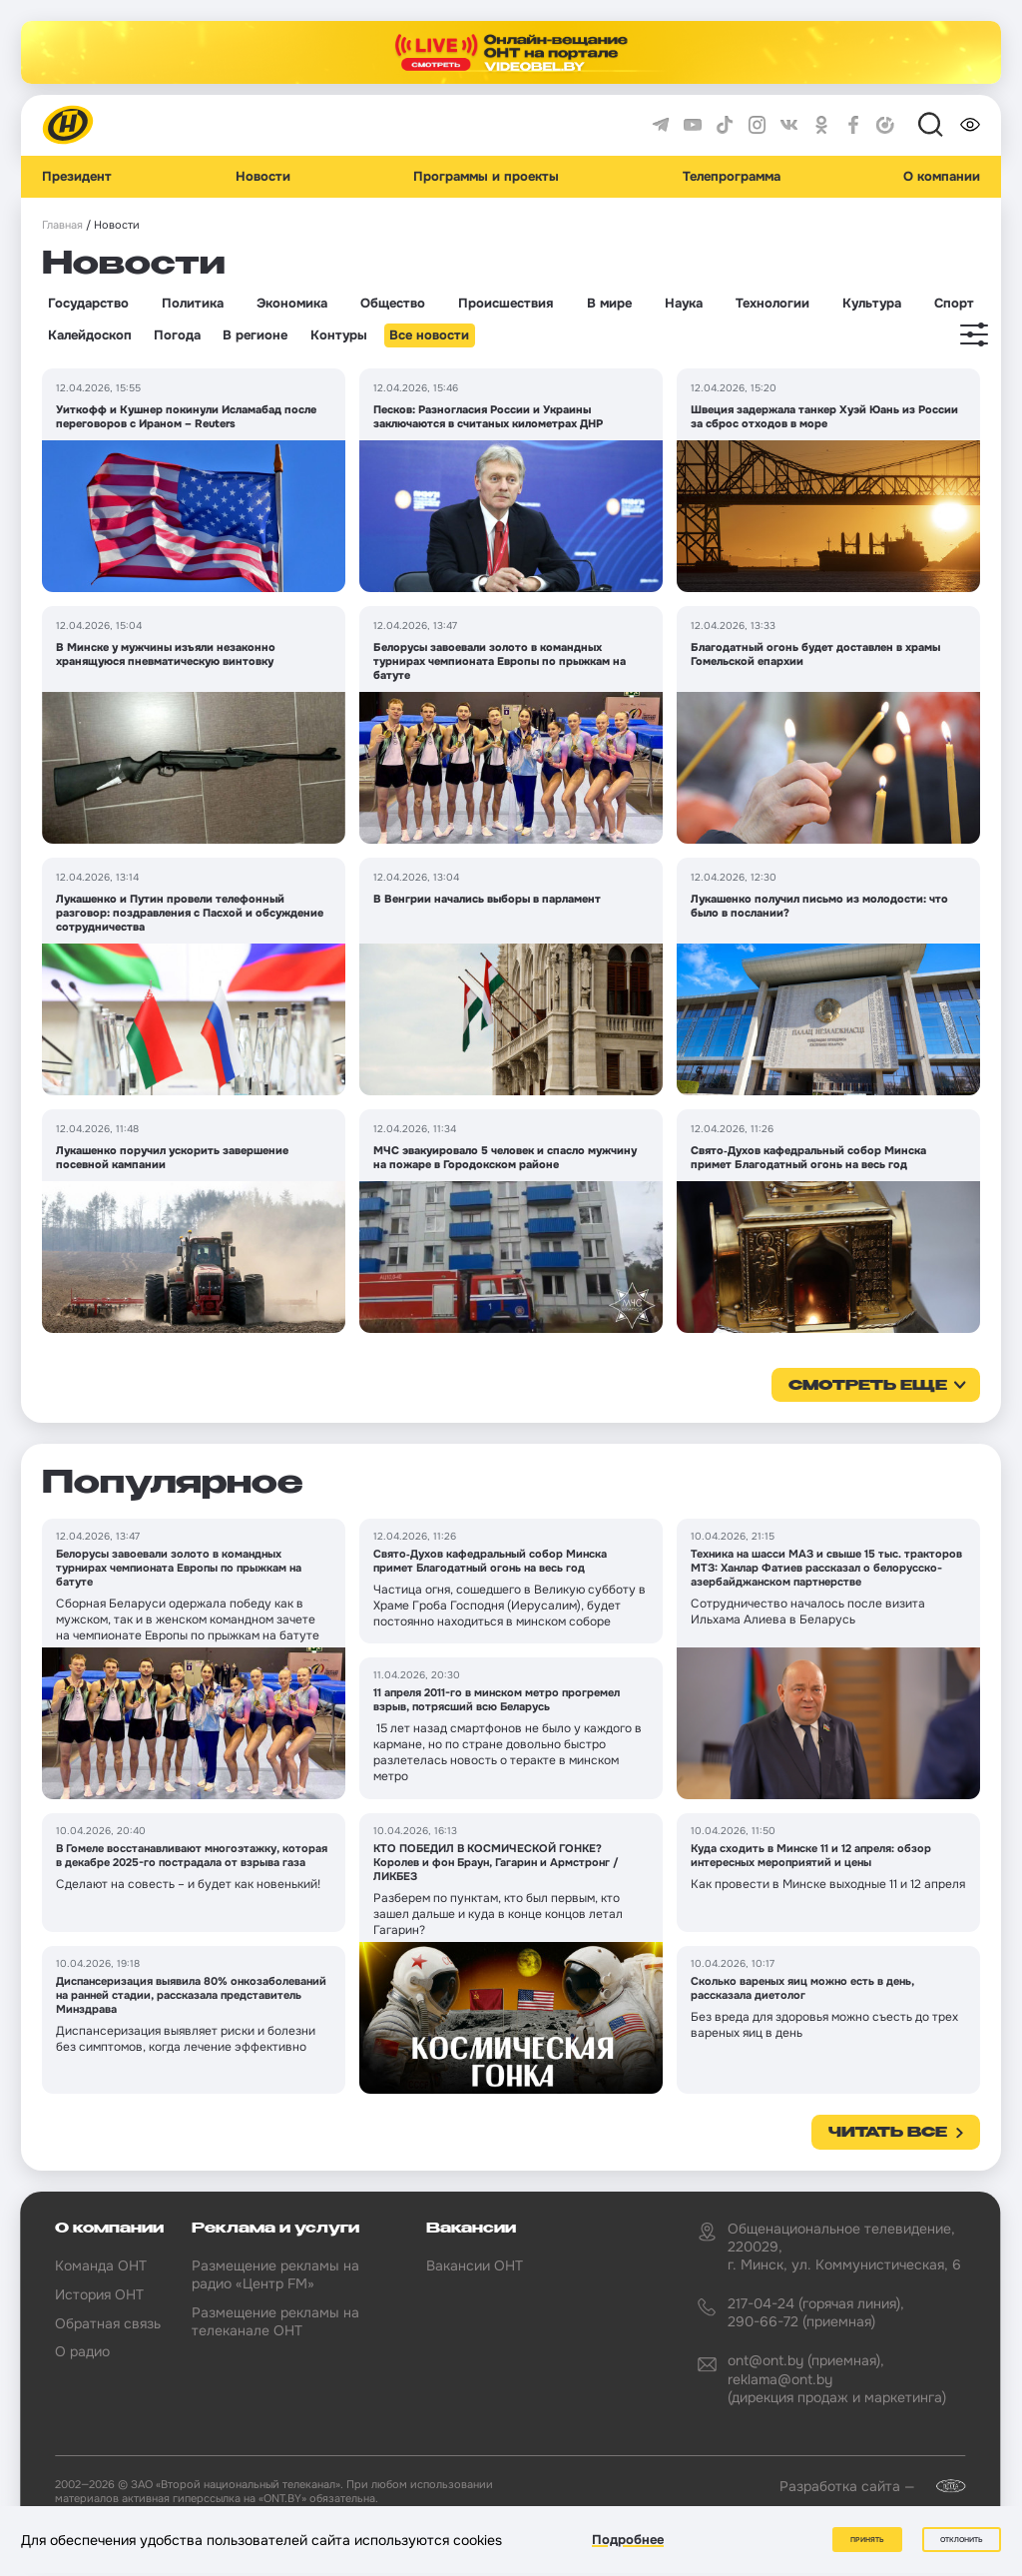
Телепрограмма (731, 177)
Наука (684, 304)
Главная (62, 225)
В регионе (255, 335)
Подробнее (628, 2539)
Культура (871, 304)
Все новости (429, 335)
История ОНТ (99, 2294)
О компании (941, 177)
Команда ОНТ (101, 2265)
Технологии (772, 304)
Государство (88, 304)
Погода (177, 335)
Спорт (954, 304)
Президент (77, 177)
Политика (193, 304)
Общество (392, 304)
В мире (609, 304)
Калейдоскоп (90, 335)
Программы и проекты (486, 177)
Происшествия (505, 304)
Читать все (887, 2133)
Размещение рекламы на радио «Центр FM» (275, 2274)
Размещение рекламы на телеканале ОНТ (275, 2321)
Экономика (291, 304)
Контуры (338, 335)
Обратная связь (108, 2323)
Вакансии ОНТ (474, 2265)
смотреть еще (867, 1386)
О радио (82, 2351)
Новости (263, 177)
